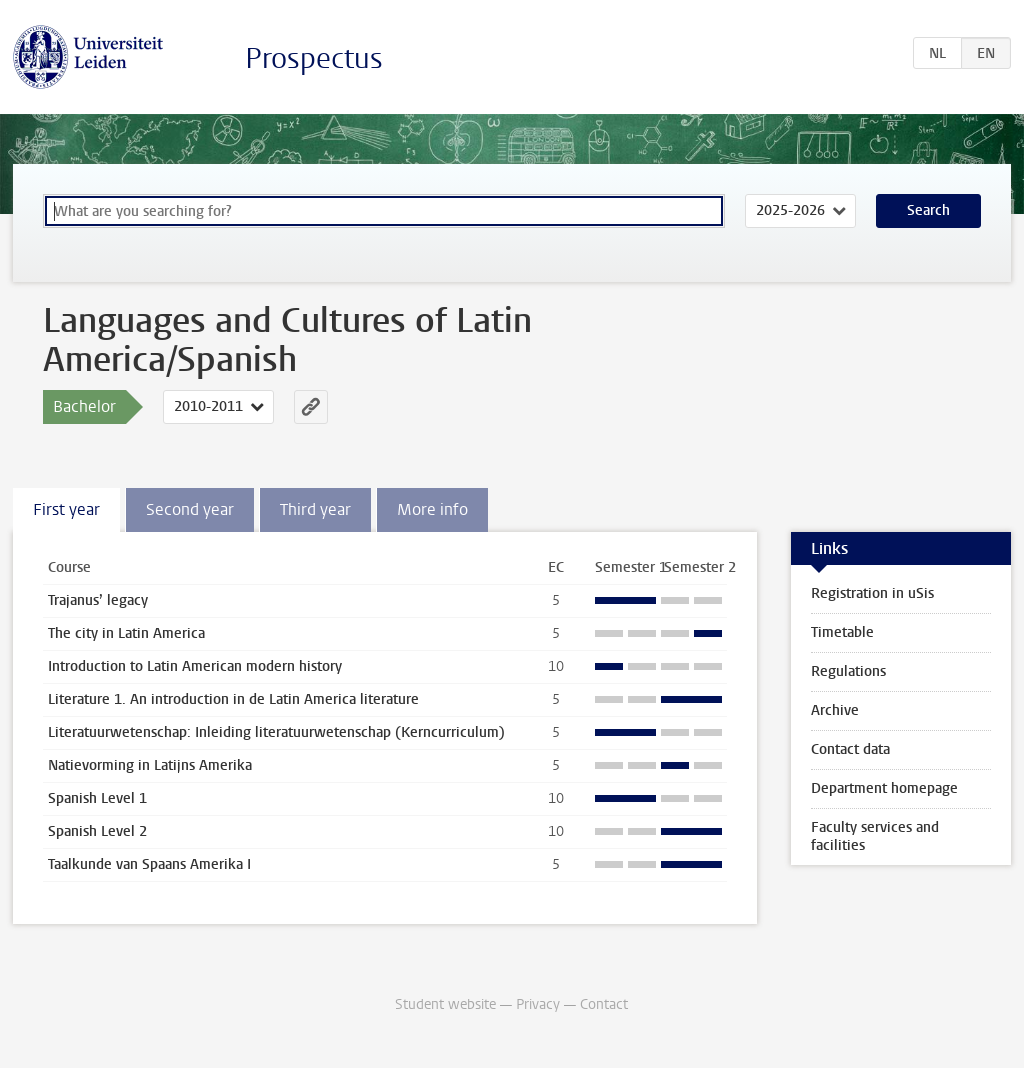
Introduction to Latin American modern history (195, 666)
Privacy (538, 1004)
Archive (835, 710)
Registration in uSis (872, 593)
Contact (604, 1004)
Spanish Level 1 (97, 798)
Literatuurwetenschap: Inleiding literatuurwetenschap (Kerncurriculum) (276, 732)
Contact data (850, 749)
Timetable (842, 632)
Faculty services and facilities (875, 836)
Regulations (848, 671)
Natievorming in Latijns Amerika (150, 765)
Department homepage (884, 788)
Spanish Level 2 (97, 831)
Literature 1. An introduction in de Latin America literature (233, 699)
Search (928, 210)
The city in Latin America (126, 633)
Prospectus (314, 58)
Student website (445, 1004)
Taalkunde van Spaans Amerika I (149, 864)
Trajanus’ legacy (98, 600)
